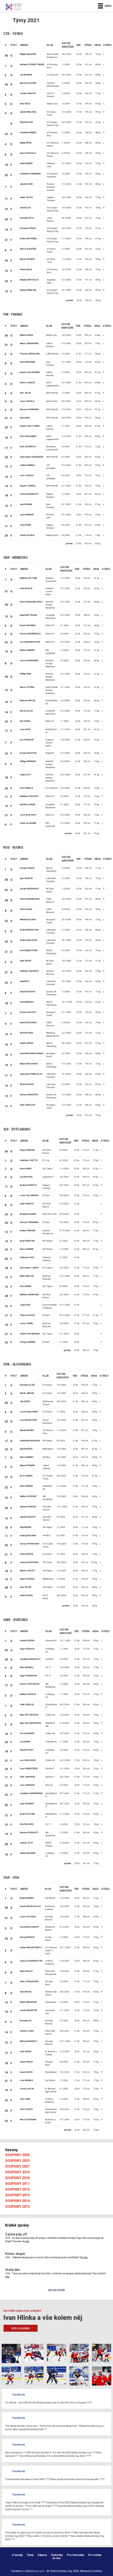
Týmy (30, 2555)
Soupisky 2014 (17, 2201)
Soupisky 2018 (17, 2178)
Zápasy (42, 2555)
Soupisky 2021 (17, 2166)
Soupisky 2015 (17, 2195)
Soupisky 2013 (17, 2207)
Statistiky (57, 2555)
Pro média (94, 2555)
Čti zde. (84, 2257)
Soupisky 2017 (17, 2184)
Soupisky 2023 (17, 2161)
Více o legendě (20, 2328)
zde (27, 2241)
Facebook (18, 2394)
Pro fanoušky (75, 2555)
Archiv (56, 2558)
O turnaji (17, 2555)
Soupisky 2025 (17, 2155)
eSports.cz (31, 2571)
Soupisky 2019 (17, 2172)
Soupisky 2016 (17, 2189)
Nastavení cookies (91, 2571)
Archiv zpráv (56, 2290)
